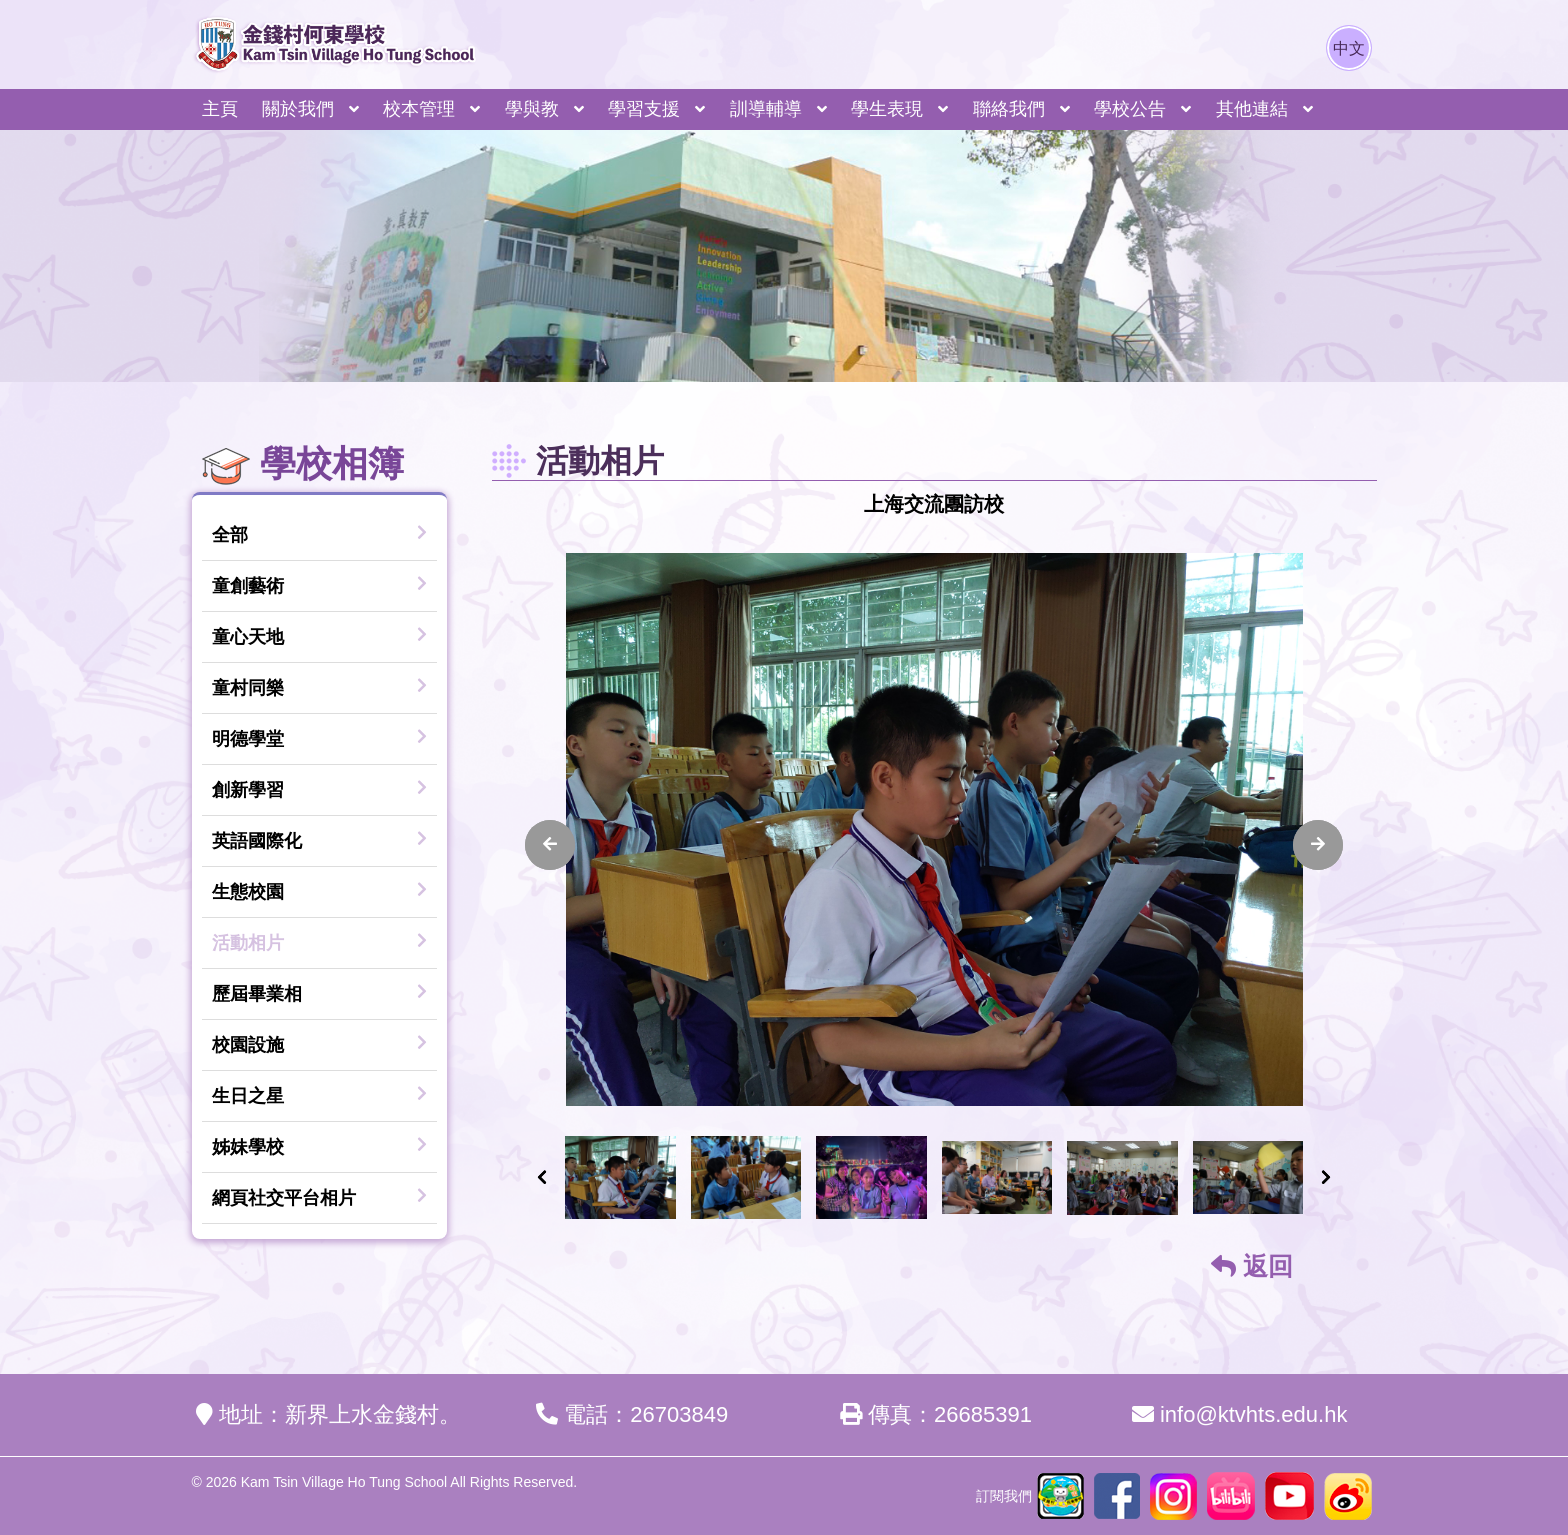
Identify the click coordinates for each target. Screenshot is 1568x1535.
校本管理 (419, 109)
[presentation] (550, 845)
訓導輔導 (766, 109)
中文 (1349, 48)
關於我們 (298, 109)
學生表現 (887, 109)
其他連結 (1252, 109)
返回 (1252, 1266)
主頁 (220, 109)
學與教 (532, 109)
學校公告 (1130, 109)
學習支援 (644, 109)
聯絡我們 (1009, 109)
